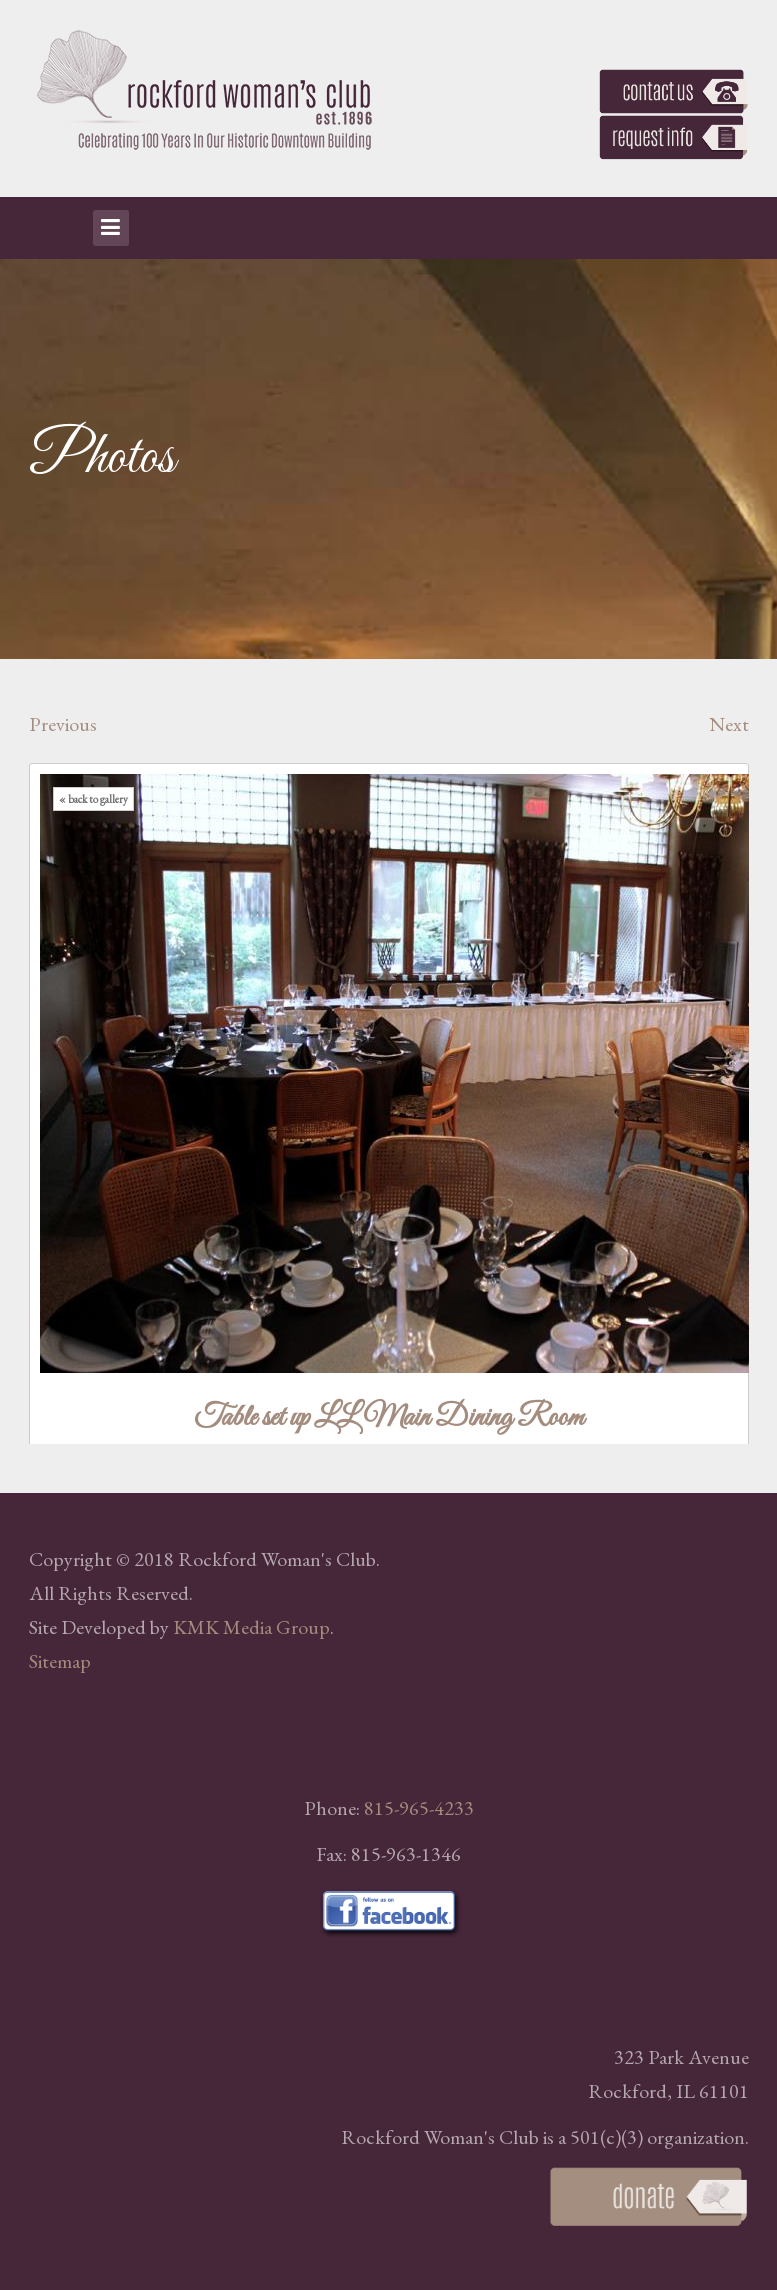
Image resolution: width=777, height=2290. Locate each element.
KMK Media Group (251, 1627)
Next (729, 724)
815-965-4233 (419, 1808)
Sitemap (60, 1661)
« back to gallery (93, 799)
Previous (63, 724)
